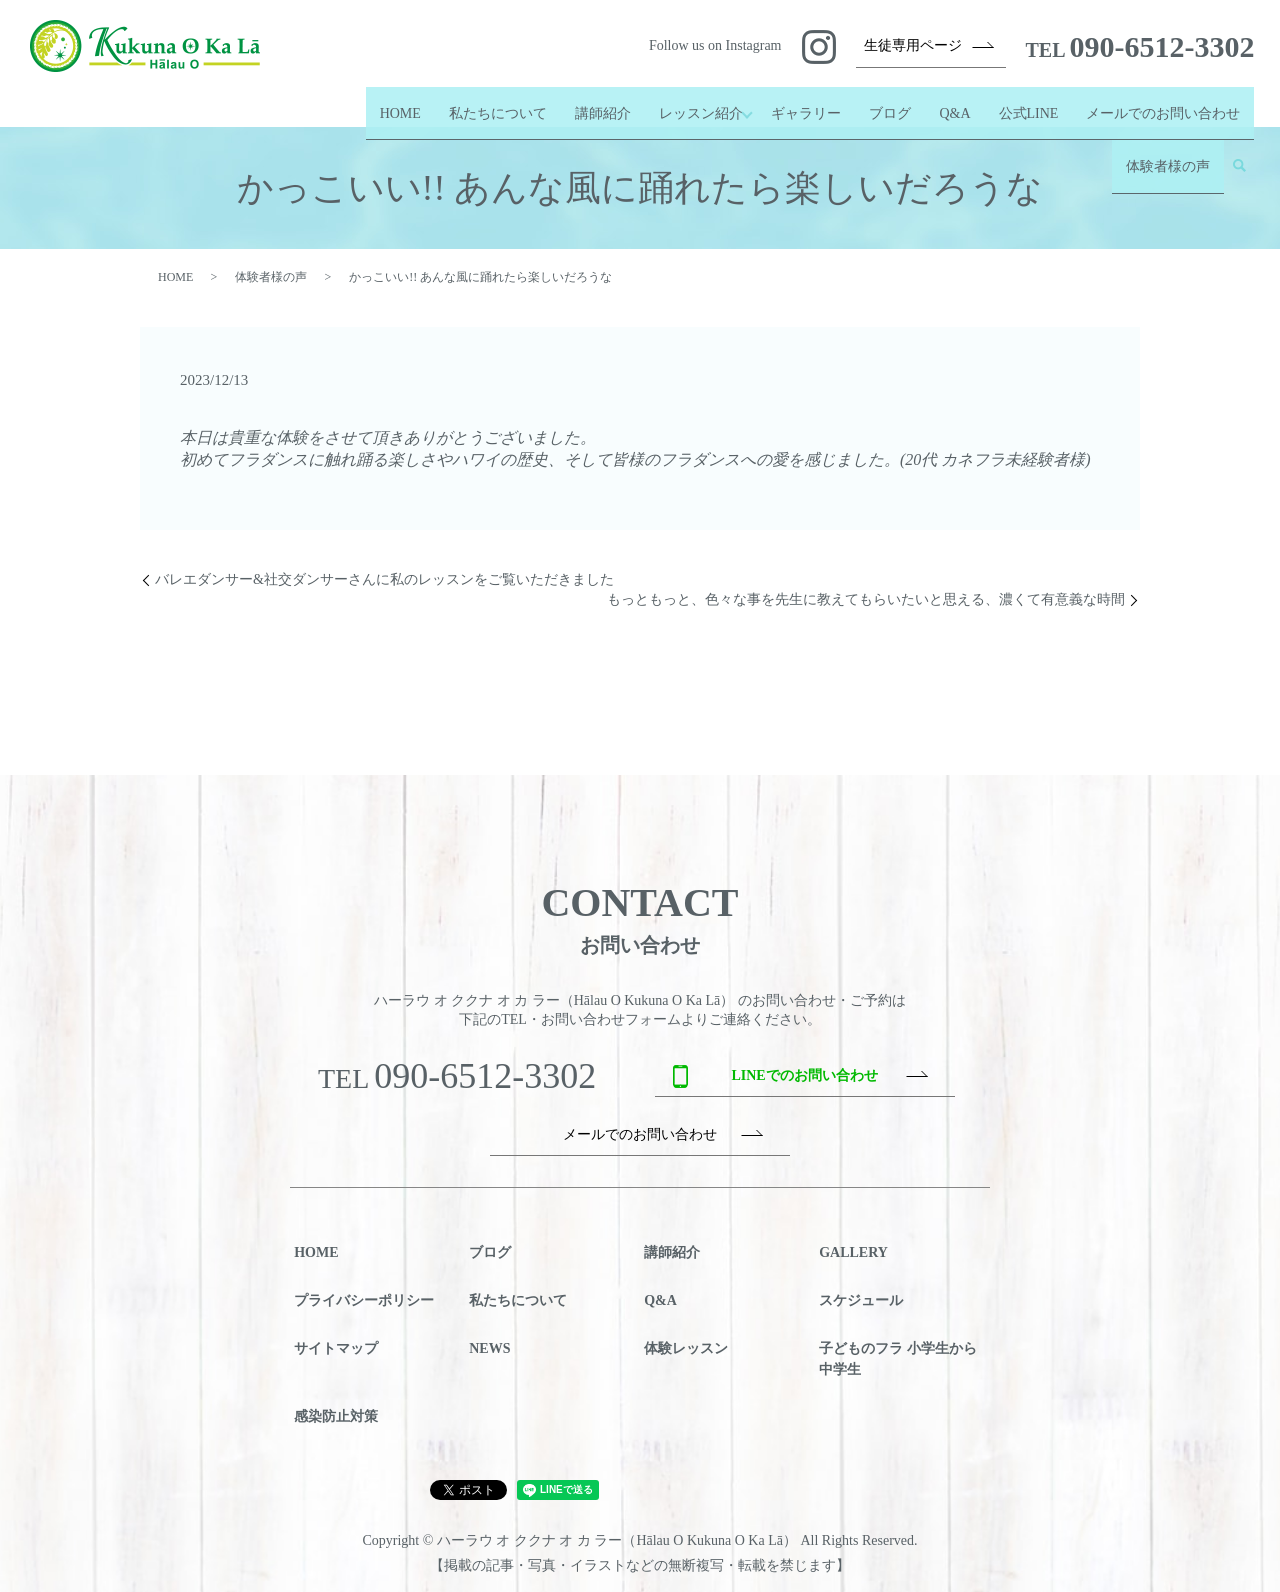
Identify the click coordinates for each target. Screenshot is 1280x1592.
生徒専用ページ (913, 45)
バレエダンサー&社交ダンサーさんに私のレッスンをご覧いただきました (384, 579)
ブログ (890, 101)
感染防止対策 (336, 1416)
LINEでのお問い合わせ (804, 1075)
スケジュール (861, 1300)
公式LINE (1029, 101)
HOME (386, 101)
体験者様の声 (1168, 133)
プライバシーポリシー (364, 1300)
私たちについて (484, 101)
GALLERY (853, 1252)
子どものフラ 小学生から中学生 (898, 1359)
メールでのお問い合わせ (1163, 101)
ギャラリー (806, 101)
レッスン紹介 (687, 101)
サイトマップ (336, 1348)
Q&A (954, 101)
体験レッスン (686, 1348)
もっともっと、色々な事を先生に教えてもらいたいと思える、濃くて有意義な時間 (866, 599)
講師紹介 (589, 101)
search (1239, 134)
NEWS (489, 1348)
